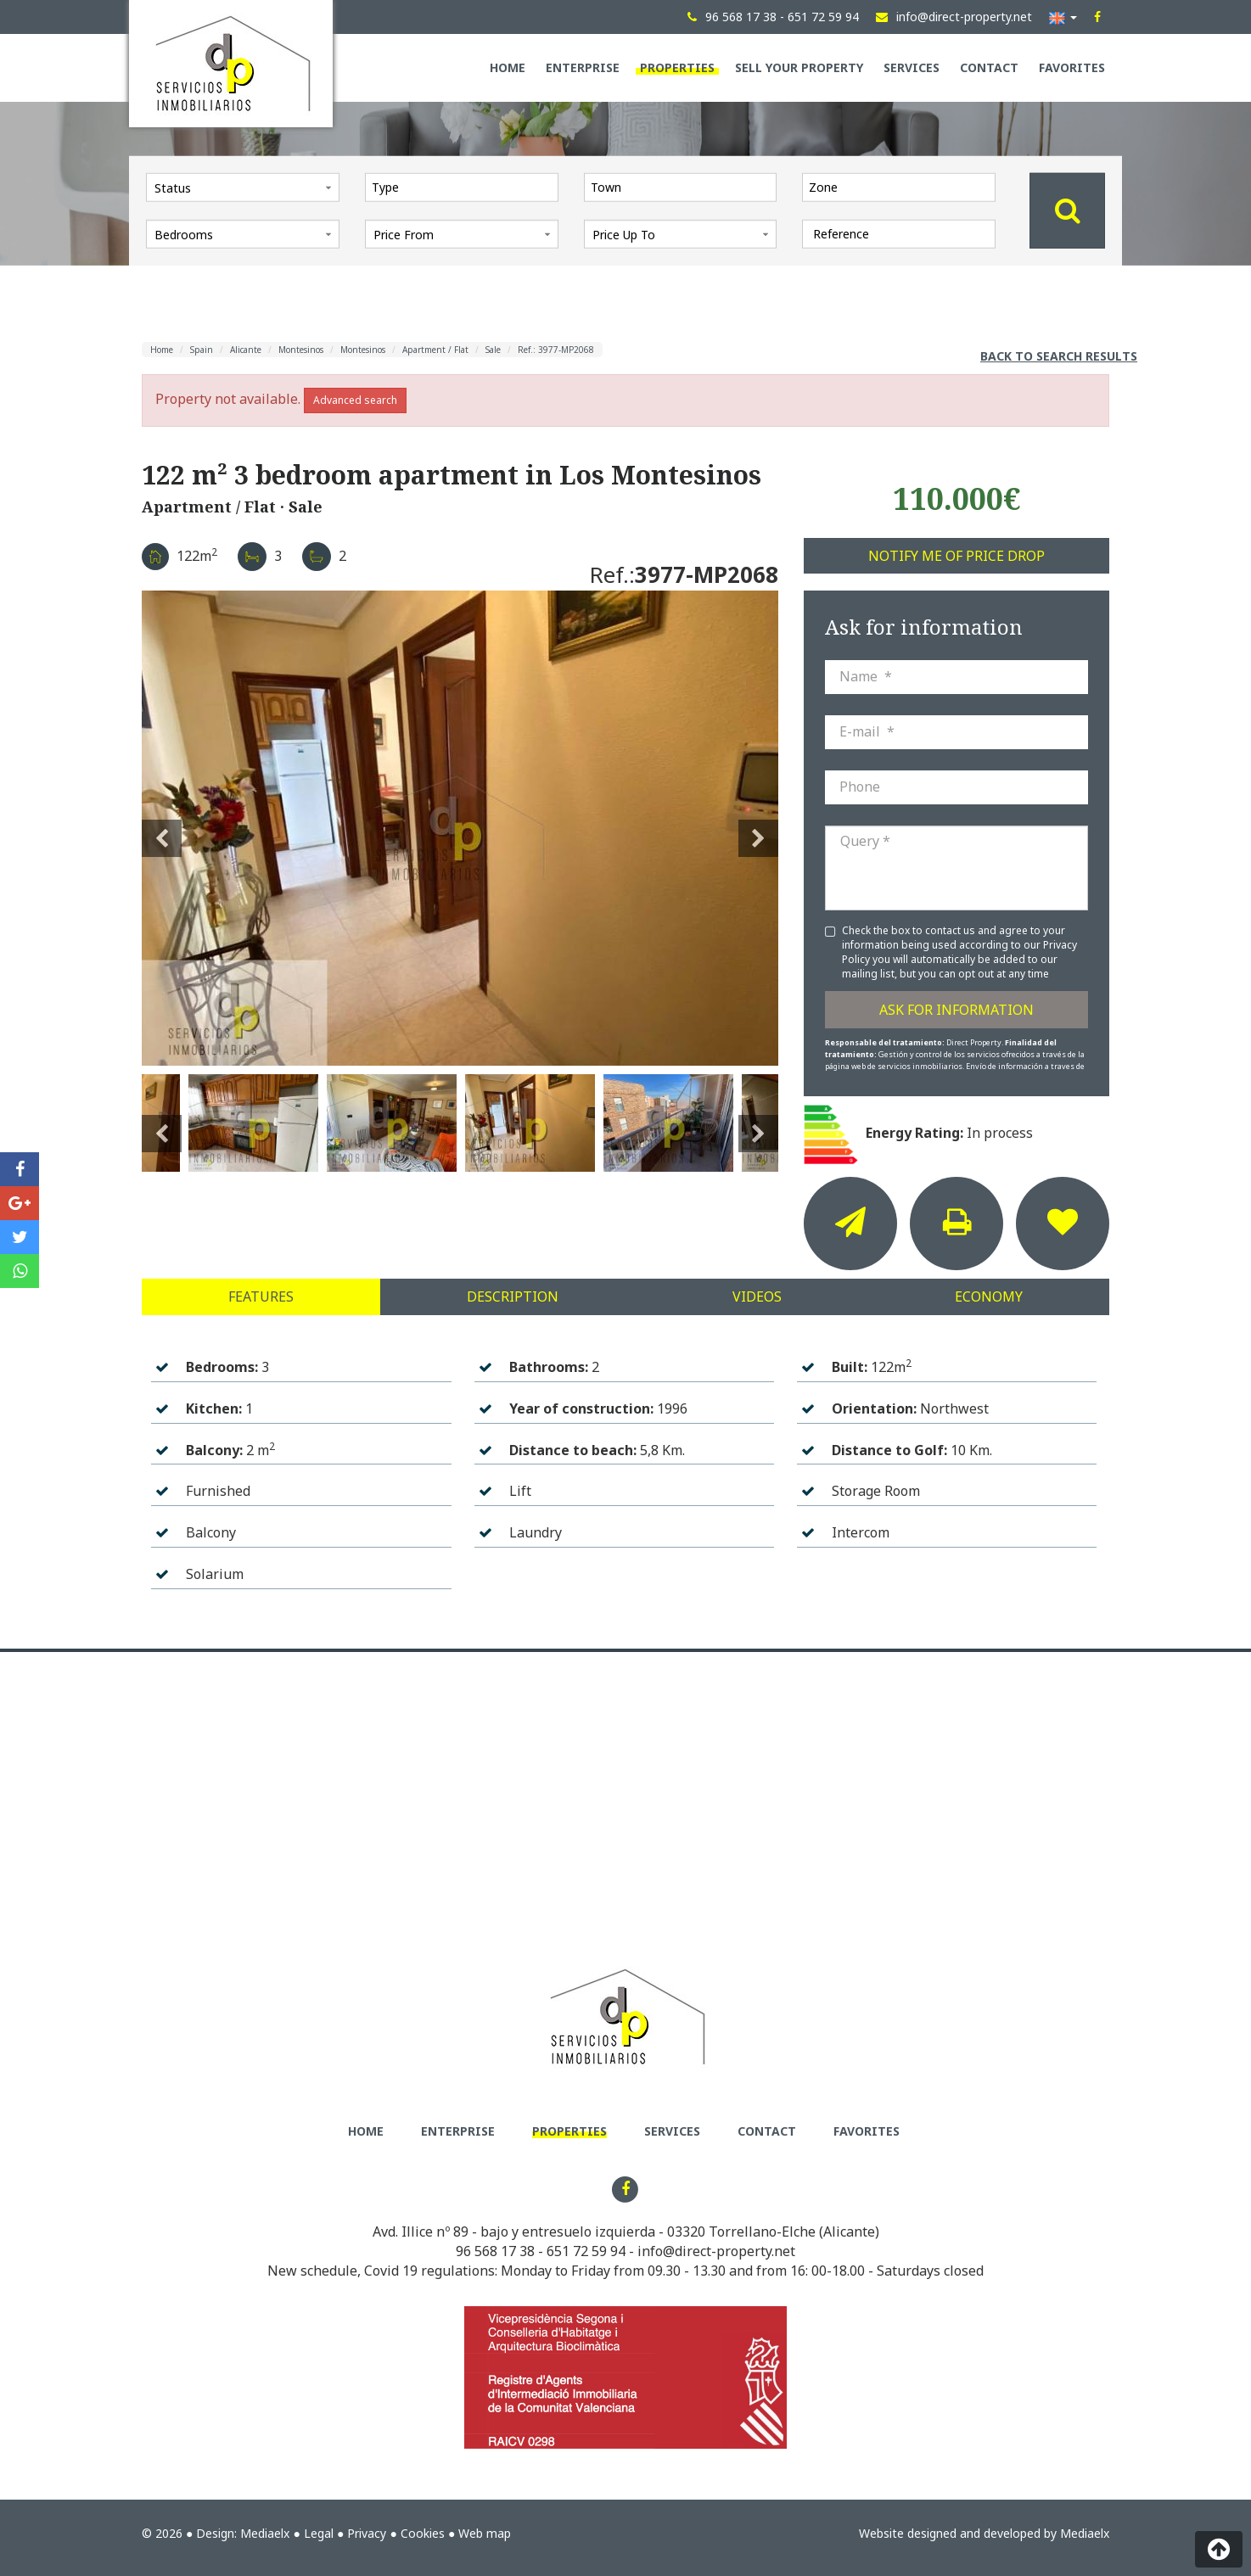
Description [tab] (512, 1296)
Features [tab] (261, 1296)
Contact (989, 67)
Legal (319, 2533)
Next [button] (758, 828)
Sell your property (799, 67)
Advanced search (355, 400)
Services (912, 67)
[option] (460, 828)
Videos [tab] (757, 1296)
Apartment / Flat (435, 350)
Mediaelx (264, 2533)
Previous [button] (162, 828)
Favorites (1072, 67)
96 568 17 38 (495, 2251)
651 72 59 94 (586, 2251)
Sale (493, 350)
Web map (484, 2533)
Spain (201, 350)
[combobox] (461, 186)
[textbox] (466, 186)
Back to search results (1058, 356)
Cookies (423, 2533)
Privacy (366, 2533)
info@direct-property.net (716, 2251)
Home (507, 67)
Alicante (245, 350)
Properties (677, 67)
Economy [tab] (989, 1296)
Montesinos (300, 350)
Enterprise (583, 67)
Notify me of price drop (956, 555)
